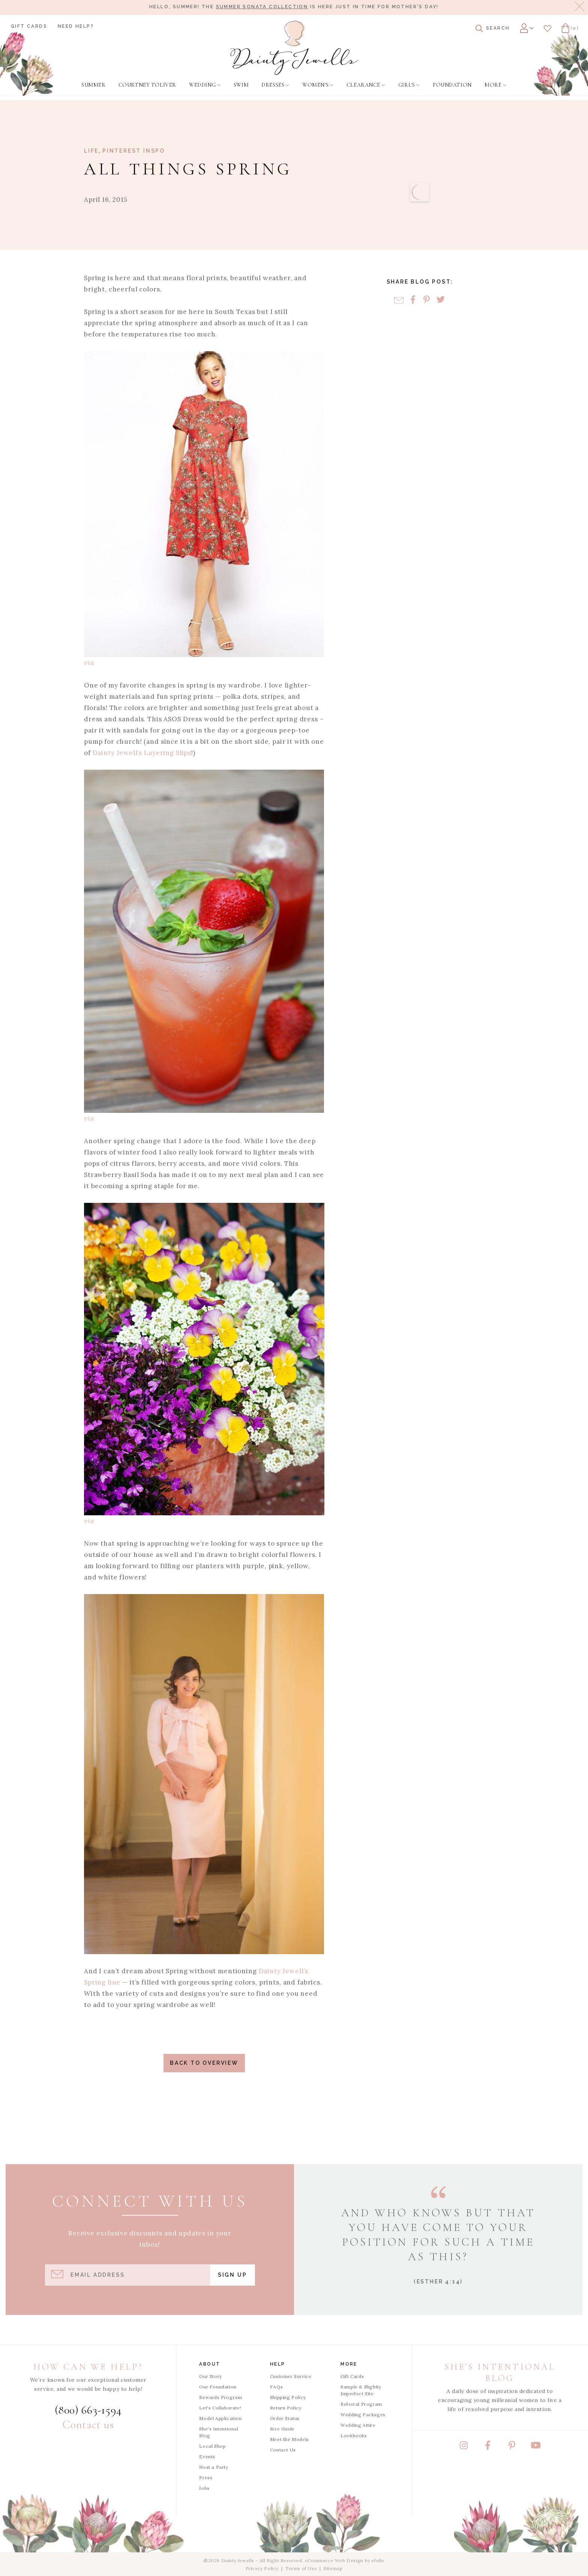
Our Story (210, 2376)
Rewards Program (220, 2397)
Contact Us (283, 2450)
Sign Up (232, 2275)
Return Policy (286, 2408)
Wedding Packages (363, 2414)
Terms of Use (301, 2568)
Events (207, 2456)
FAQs (276, 2387)
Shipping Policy (288, 2397)
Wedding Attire (357, 2425)
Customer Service (291, 2376)
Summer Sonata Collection (262, 6)
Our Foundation (217, 2387)
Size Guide (282, 2429)
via (89, 663)
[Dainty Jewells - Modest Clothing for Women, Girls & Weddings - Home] (294, 48)
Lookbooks (353, 2435)
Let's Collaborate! (220, 2408)
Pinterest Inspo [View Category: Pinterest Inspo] (133, 151)
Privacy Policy (262, 2568)
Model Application (220, 2418)
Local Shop (212, 2446)
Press (205, 2477)
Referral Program (361, 2404)
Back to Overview (204, 2063)
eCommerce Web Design (334, 2560)
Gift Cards (29, 26)
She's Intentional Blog (218, 2432)
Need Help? (76, 26)
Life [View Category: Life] (91, 151)
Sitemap (333, 2568)
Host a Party (213, 2467)
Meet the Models (289, 2439)
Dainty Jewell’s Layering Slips (142, 753)
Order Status (285, 2418)
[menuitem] (93, 85)
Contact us (88, 2425)
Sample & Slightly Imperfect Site (360, 2390)
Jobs (204, 2488)
